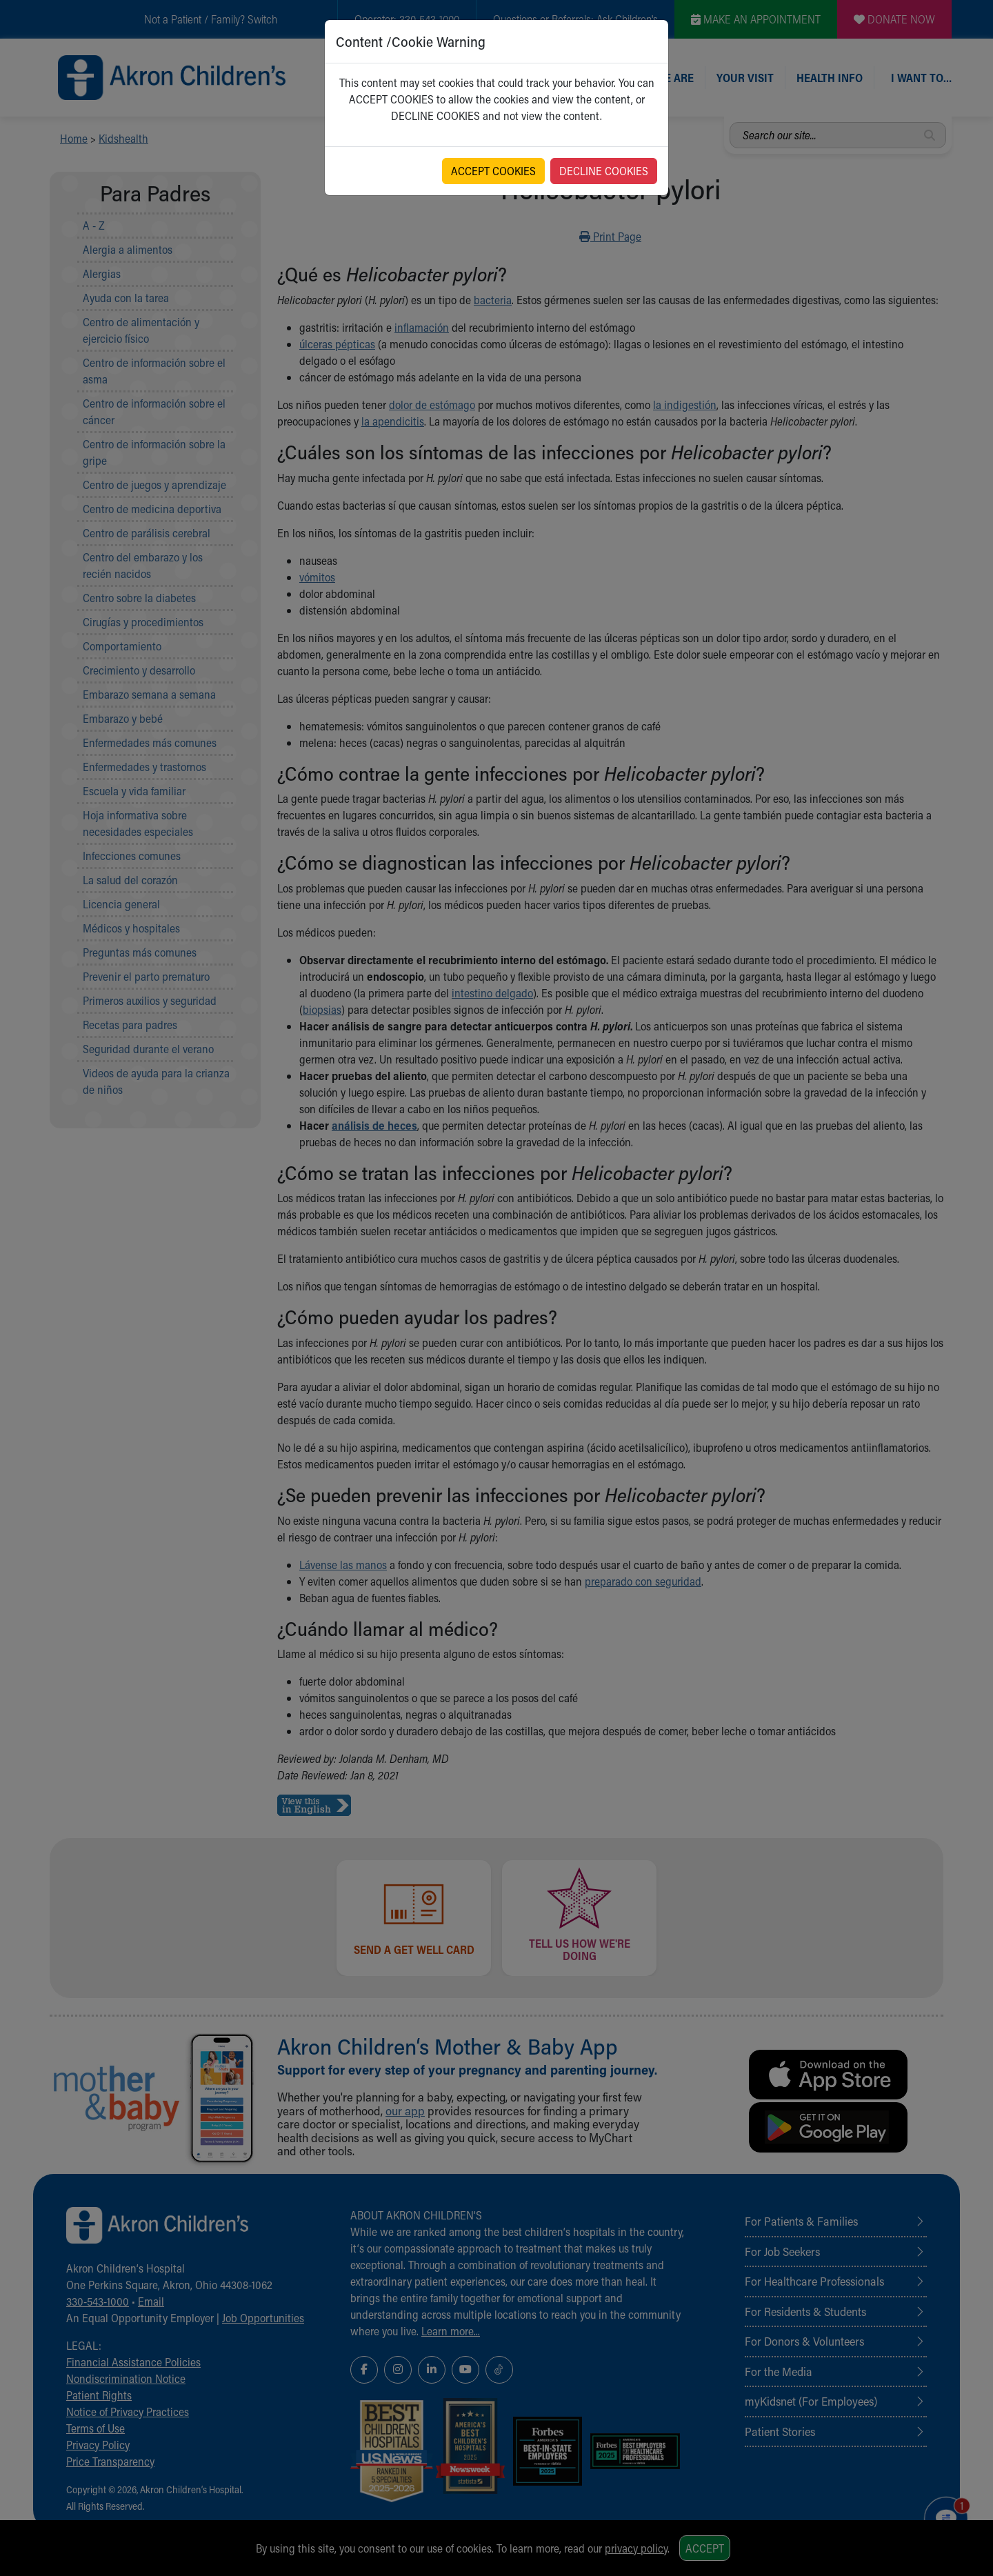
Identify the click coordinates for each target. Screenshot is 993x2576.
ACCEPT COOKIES (493, 170)
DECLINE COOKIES (603, 170)
